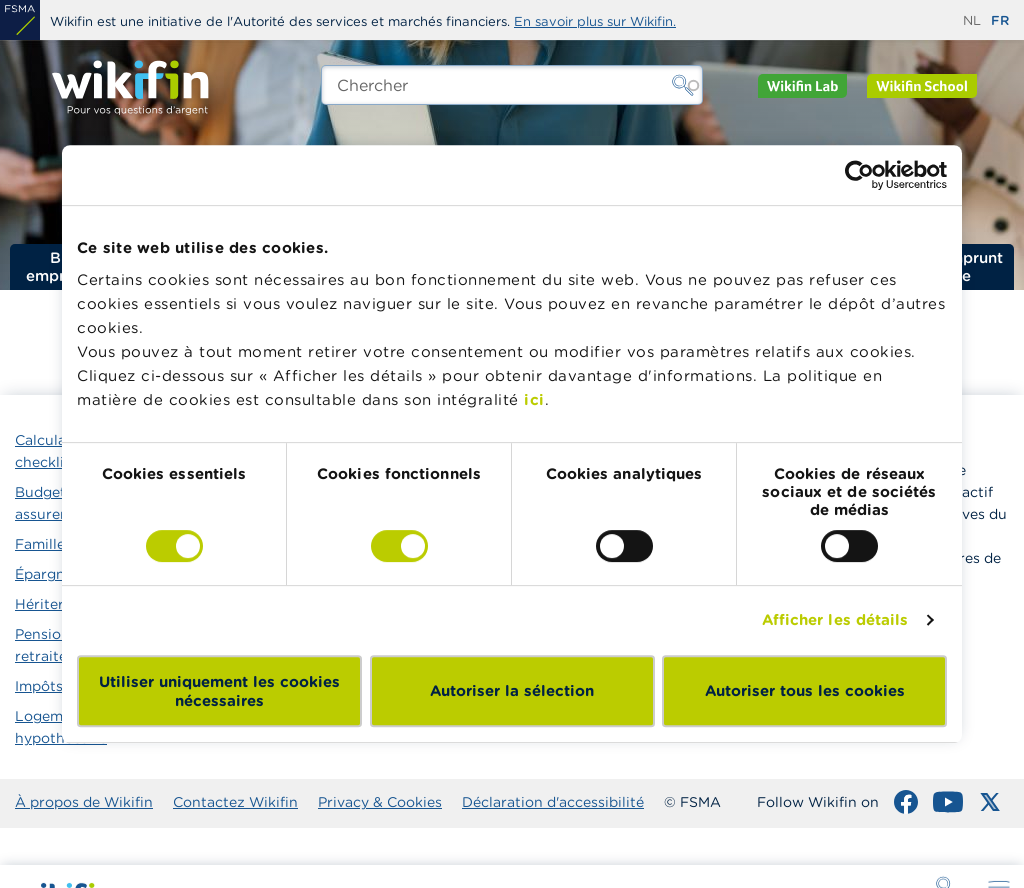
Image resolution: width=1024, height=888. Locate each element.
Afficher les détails (835, 619)
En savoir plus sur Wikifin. (595, 21)
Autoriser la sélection (512, 690)
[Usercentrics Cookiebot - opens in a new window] (859, 175)
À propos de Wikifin (84, 802)
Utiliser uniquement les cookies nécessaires (219, 691)
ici (534, 399)
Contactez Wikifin (235, 802)
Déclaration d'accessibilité (553, 802)
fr (1000, 20)
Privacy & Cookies (380, 802)
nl (972, 20)
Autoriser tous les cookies (805, 690)
